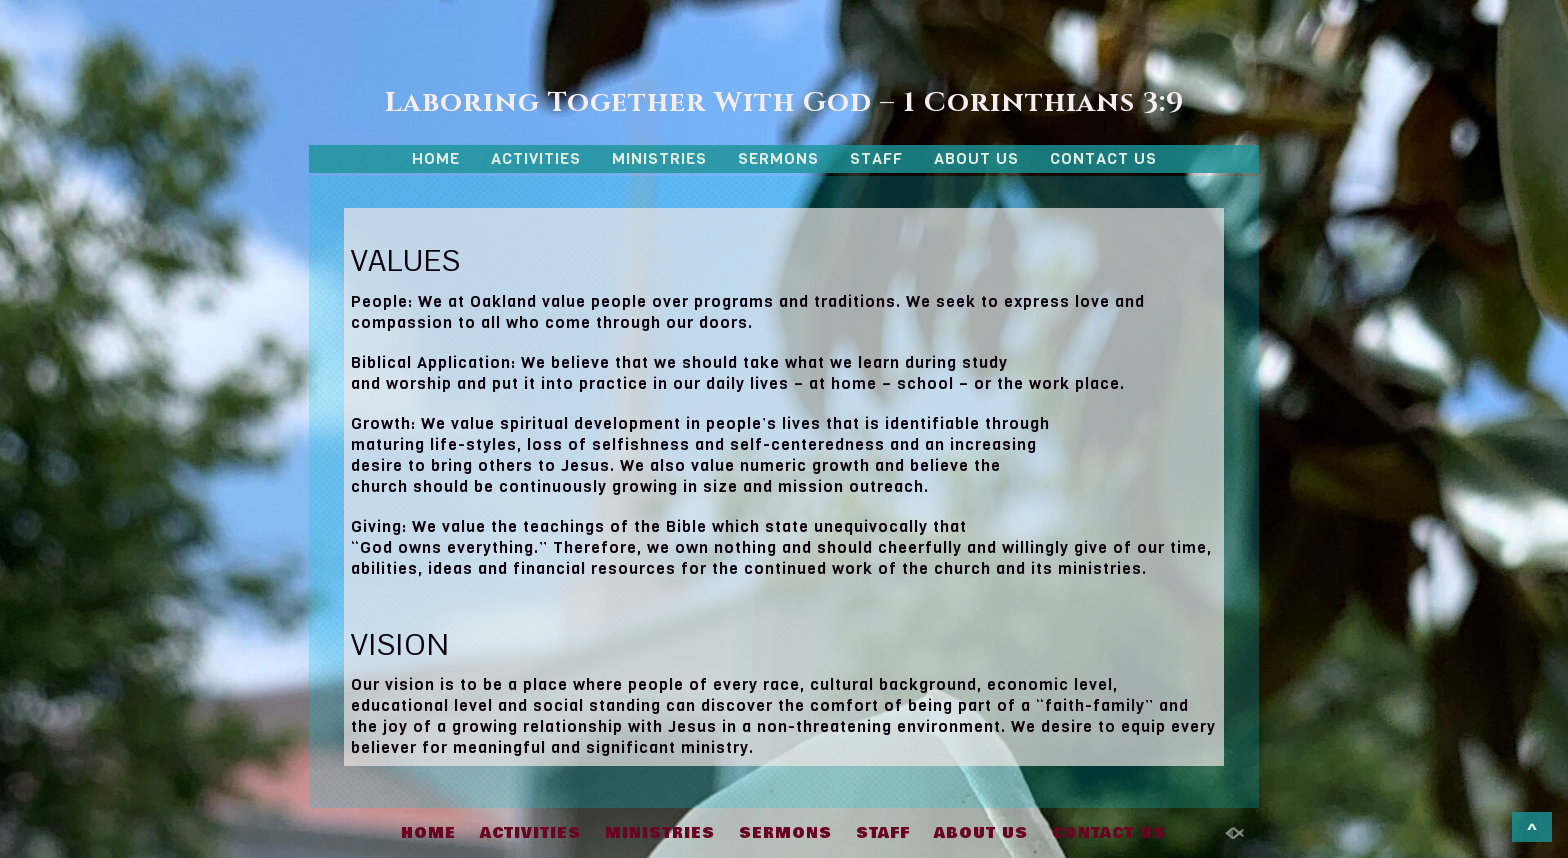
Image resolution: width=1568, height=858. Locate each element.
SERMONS (778, 158)
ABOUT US (976, 158)
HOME (436, 158)
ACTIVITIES (536, 158)
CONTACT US (1103, 158)
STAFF (876, 158)
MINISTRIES (659, 158)
